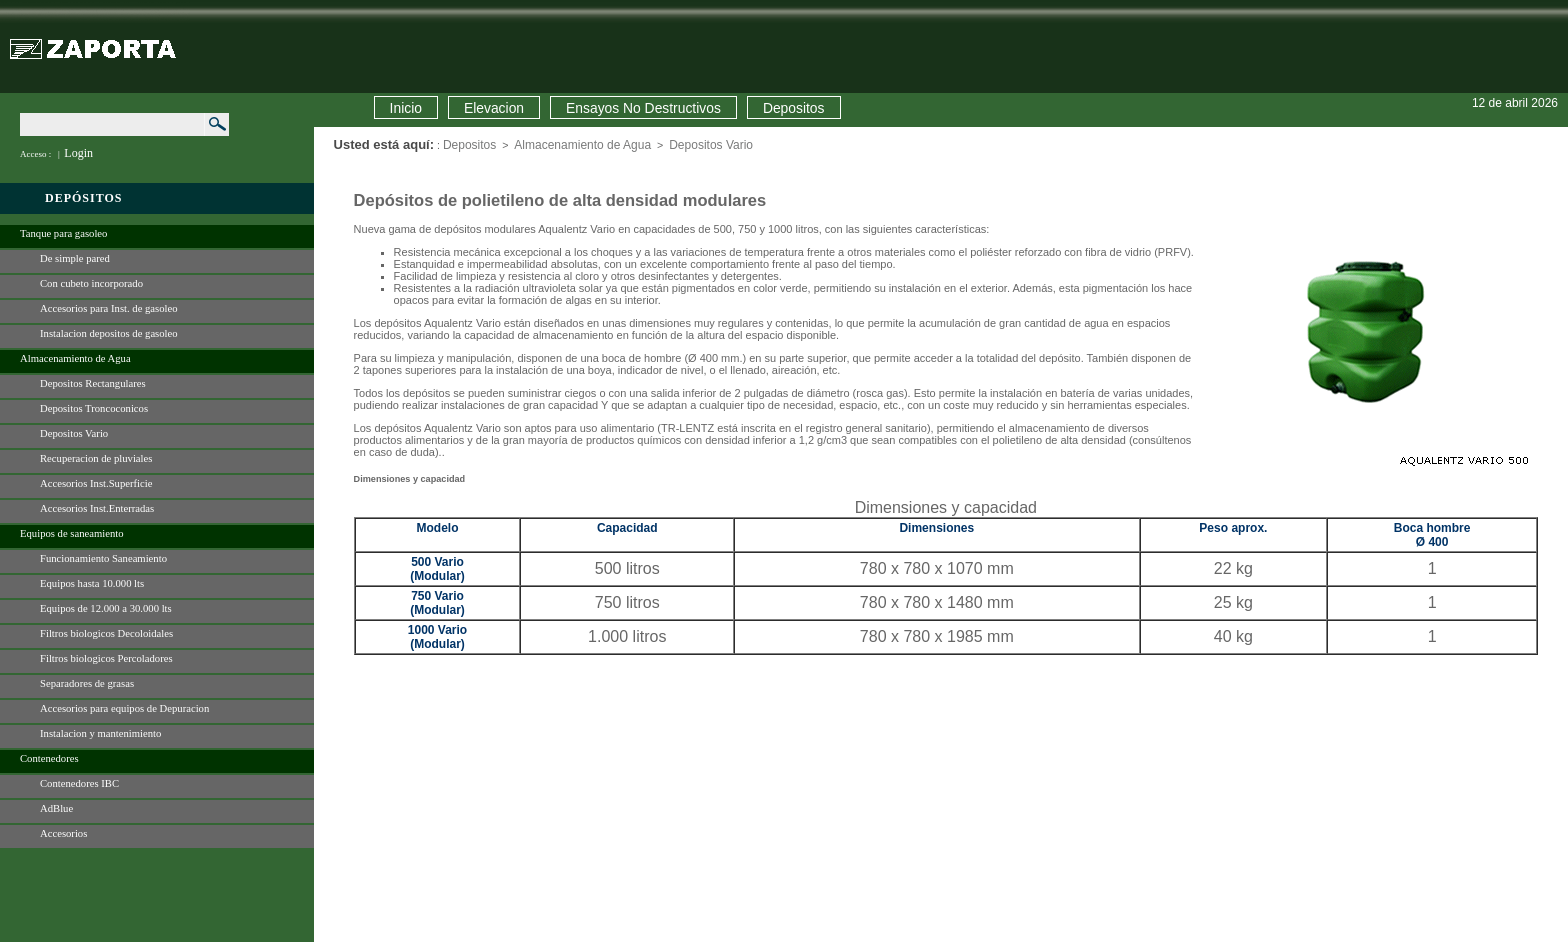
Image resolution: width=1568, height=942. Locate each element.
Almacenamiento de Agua (75, 358)
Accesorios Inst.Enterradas (97, 508)
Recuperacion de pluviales (96, 458)
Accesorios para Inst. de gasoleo (109, 308)
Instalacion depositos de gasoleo (109, 333)
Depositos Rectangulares (93, 383)
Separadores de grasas (87, 683)
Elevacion (494, 108)
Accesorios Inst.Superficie (96, 483)
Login (78, 153)
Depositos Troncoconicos (94, 408)
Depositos (794, 108)
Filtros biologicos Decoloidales (106, 633)
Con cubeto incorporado (91, 283)
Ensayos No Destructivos (643, 108)
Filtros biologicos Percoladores (106, 658)
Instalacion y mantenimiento (100, 733)
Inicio (406, 108)
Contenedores (49, 758)
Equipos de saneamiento (72, 533)
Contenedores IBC (79, 783)
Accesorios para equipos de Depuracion (124, 708)
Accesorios (63, 833)
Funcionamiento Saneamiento (103, 558)
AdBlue (56, 808)
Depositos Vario (74, 433)
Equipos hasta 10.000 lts (92, 583)
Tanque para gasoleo (63, 233)
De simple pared (75, 258)
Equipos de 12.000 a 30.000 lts (106, 608)
